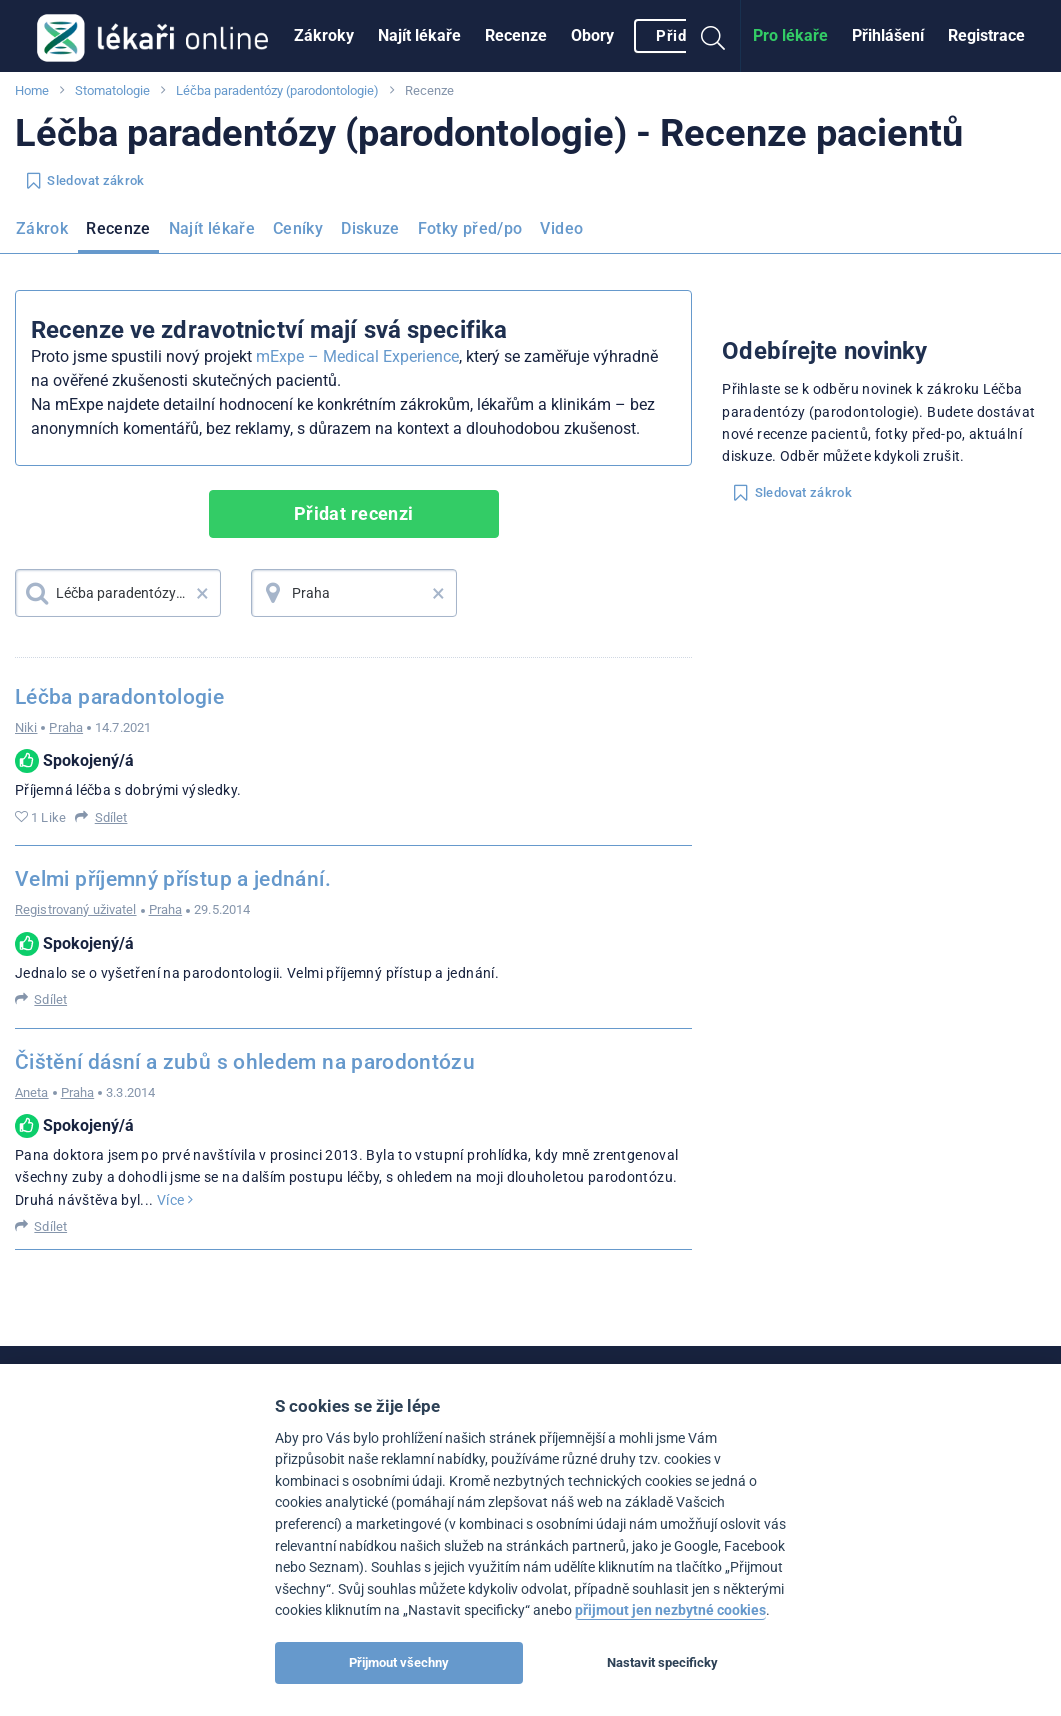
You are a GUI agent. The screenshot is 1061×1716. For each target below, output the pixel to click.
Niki (26, 727)
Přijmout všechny (399, 1662)
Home (32, 90)
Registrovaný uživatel (76, 909)
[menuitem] (324, 36)
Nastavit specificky (662, 1662)
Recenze (516, 35)
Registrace (986, 35)
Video (561, 228)
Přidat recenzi (354, 513)
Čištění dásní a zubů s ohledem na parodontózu (245, 1062)
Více (175, 1200)
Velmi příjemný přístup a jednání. (173, 879)
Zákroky (324, 35)
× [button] (202, 593)
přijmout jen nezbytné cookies (670, 1610)
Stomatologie (112, 90)
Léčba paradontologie (119, 697)
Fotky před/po (470, 228)
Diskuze (370, 228)
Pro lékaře (790, 35)
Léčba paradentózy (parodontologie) (277, 90)
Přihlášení (888, 35)
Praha (66, 727)
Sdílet (111, 817)
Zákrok (42, 228)
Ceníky (298, 228)
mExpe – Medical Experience (357, 356)
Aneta (32, 1092)
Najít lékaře (419, 35)
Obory (592, 35)
